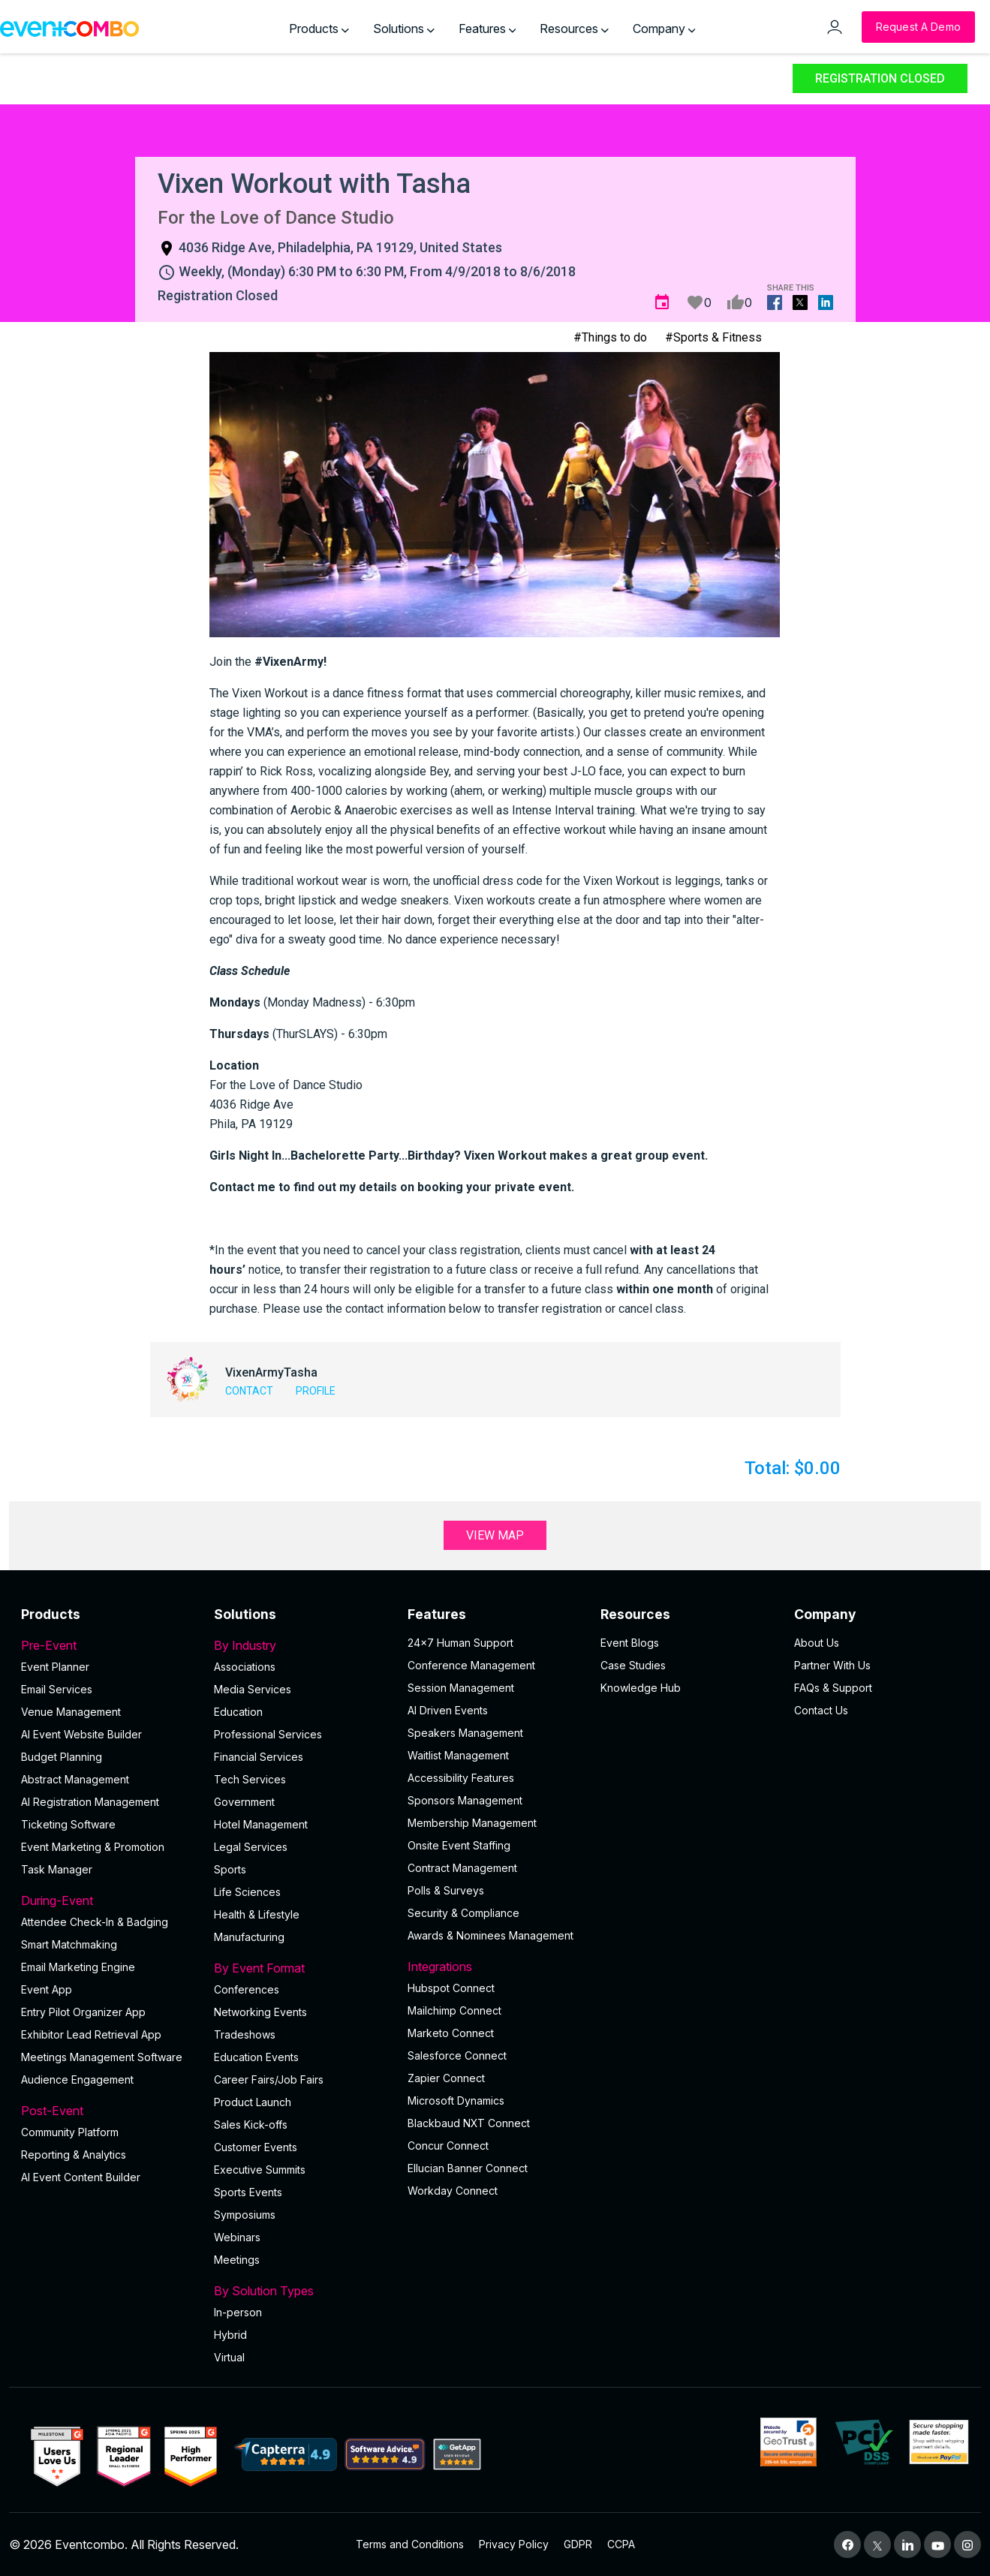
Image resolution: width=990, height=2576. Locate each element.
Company (664, 28)
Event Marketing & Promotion (92, 1846)
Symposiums (244, 2214)
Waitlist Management (458, 1755)
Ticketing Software (68, 1824)
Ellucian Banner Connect (468, 2168)
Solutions (404, 28)
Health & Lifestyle (256, 1914)
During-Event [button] (108, 1900)
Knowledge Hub (640, 1687)
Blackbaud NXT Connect (469, 2123)
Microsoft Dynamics (456, 2100)
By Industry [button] (301, 1645)
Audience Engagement (77, 2079)
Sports (230, 1869)
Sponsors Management (465, 1800)
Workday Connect (453, 2190)
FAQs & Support (833, 1687)
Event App (46, 1989)
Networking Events (260, 2012)
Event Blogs (629, 1642)
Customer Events (255, 2147)
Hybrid (230, 2334)
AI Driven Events (448, 1710)
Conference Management (471, 1665)
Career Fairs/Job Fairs (268, 2079)
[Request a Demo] (918, 27)
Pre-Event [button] (108, 1645)
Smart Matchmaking (69, 1944)
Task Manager (56, 1869)
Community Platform (70, 2132)
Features (487, 28)
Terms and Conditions (410, 2544)
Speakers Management (465, 1732)
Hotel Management (261, 1824)
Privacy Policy (514, 2544)
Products (319, 28)
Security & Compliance (463, 1912)
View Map (495, 1535)
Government (244, 1801)
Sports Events (248, 2192)
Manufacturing (249, 1936)
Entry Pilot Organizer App (83, 2012)
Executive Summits (259, 2169)
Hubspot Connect (451, 1988)
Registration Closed (880, 78)
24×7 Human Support (460, 1642)
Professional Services (268, 1734)
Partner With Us (832, 1665)
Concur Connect (448, 2145)
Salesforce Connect (457, 2055)
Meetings (237, 2259)
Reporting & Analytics (73, 2154)
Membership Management (472, 1822)
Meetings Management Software (101, 2057)
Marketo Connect (451, 2033)
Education (238, 1711)
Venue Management (71, 1711)
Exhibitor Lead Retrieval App (91, 2034)
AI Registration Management (90, 1801)
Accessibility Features (461, 1777)
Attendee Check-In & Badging (94, 1921)
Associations (244, 1666)
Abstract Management (75, 1779)
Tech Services (250, 1779)
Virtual (229, 2357)
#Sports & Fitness (713, 337)
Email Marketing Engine (78, 1967)
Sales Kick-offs (250, 2124)
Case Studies (633, 1665)
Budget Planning (61, 1756)
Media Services (252, 1689)
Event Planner (55, 1666)
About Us (816, 1642)
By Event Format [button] (301, 1968)
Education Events (256, 2057)
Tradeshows (244, 2034)
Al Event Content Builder (80, 2177)
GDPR (578, 2544)
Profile (316, 1391)
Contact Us (821, 1710)
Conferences (246, 1989)
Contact (249, 1391)
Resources (574, 28)
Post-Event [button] (108, 2110)
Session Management (461, 1687)
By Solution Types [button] (301, 2290)
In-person (238, 2312)
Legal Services (250, 1846)
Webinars (237, 2237)
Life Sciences (247, 1891)
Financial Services (258, 1756)
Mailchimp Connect (454, 2010)
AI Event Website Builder (81, 1734)
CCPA (621, 2544)
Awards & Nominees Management (490, 1935)
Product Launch (252, 2102)
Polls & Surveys (446, 1890)
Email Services (56, 1689)
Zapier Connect (446, 2078)
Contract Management (462, 1867)
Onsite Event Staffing (459, 1845)
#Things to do (610, 337)
